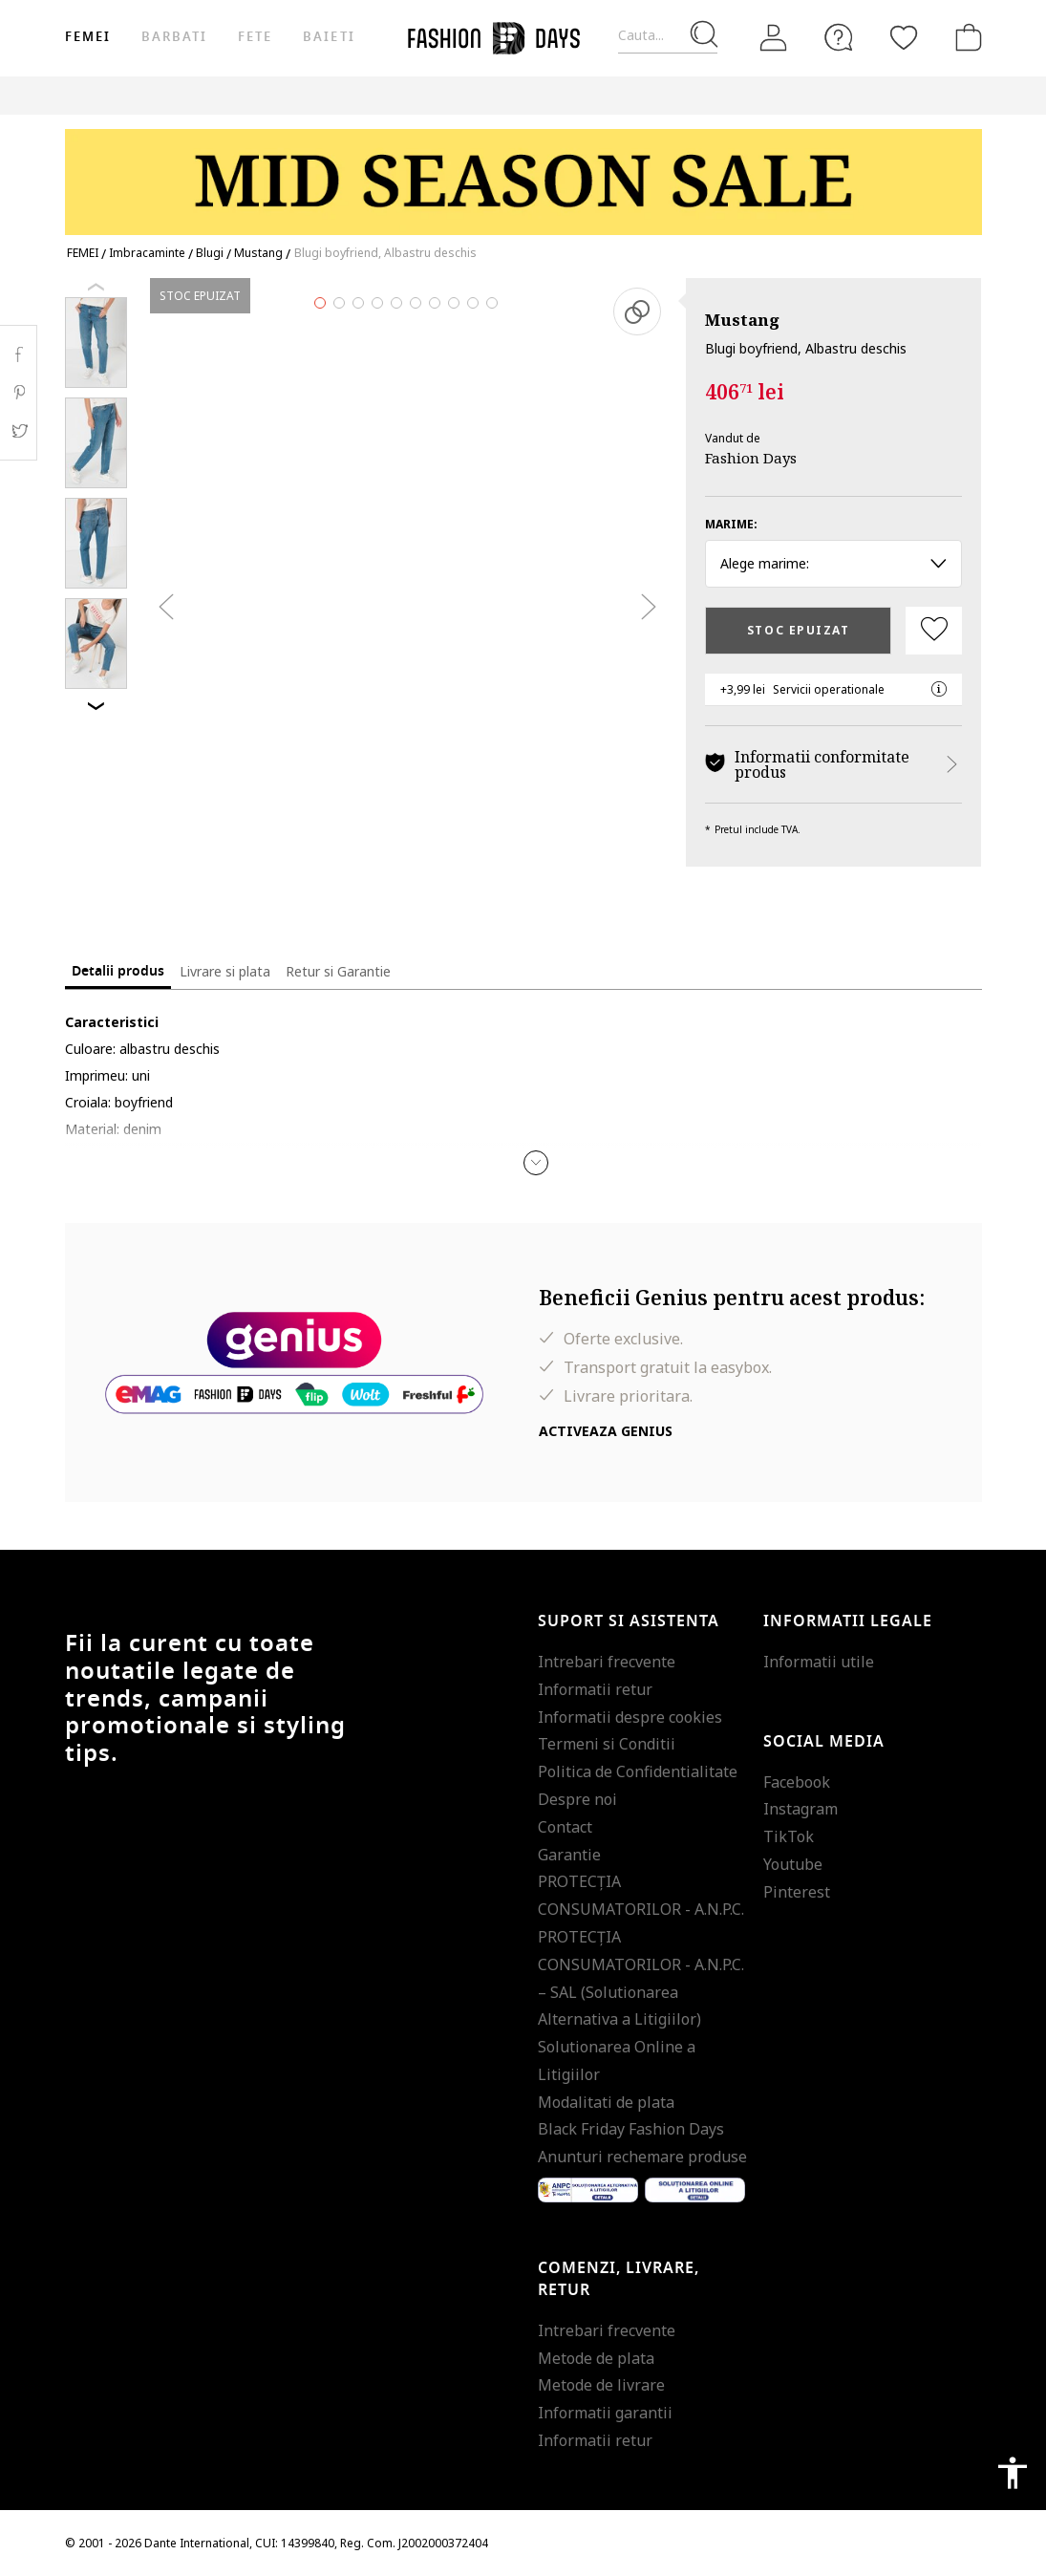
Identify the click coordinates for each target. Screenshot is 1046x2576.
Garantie (569, 1854)
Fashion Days (751, 457)
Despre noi (577, 1799)
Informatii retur (595, 1689)
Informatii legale (847, 1621)
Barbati (174, 37)
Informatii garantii (605, 2412)
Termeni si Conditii (606, 1743)
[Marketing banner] (523, 173)
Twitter (18, 430)
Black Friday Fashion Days (631, 2128)
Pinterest (796, 1891)
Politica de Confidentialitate (637, 1771)
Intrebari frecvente (606, 1661)
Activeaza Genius (605, 1431)
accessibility (1012, 2473)
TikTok (788, 1836)
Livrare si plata (225, 971)
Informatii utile (818, 1661)
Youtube (792, 1864)
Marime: (731, 524)
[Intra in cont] (774, 38)
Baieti (328, 37)
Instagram (800, 1808)
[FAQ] (839, 37)
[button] (535, 1162)
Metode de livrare (601, 2384)
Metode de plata (596, 2358)
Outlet (857, 95)
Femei (88, 37)
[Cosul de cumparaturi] (965, 37)
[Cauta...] (667, 36)
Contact (565, 1826)
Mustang (742, 320)
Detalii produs (118, 971)
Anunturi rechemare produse (642, 2156)
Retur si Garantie (338, 971)
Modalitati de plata (606, 2102)
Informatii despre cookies (630, 1717)
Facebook (796, 1781)
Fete (255, 37)
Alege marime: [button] (833, 563)
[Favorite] (904, 37)
